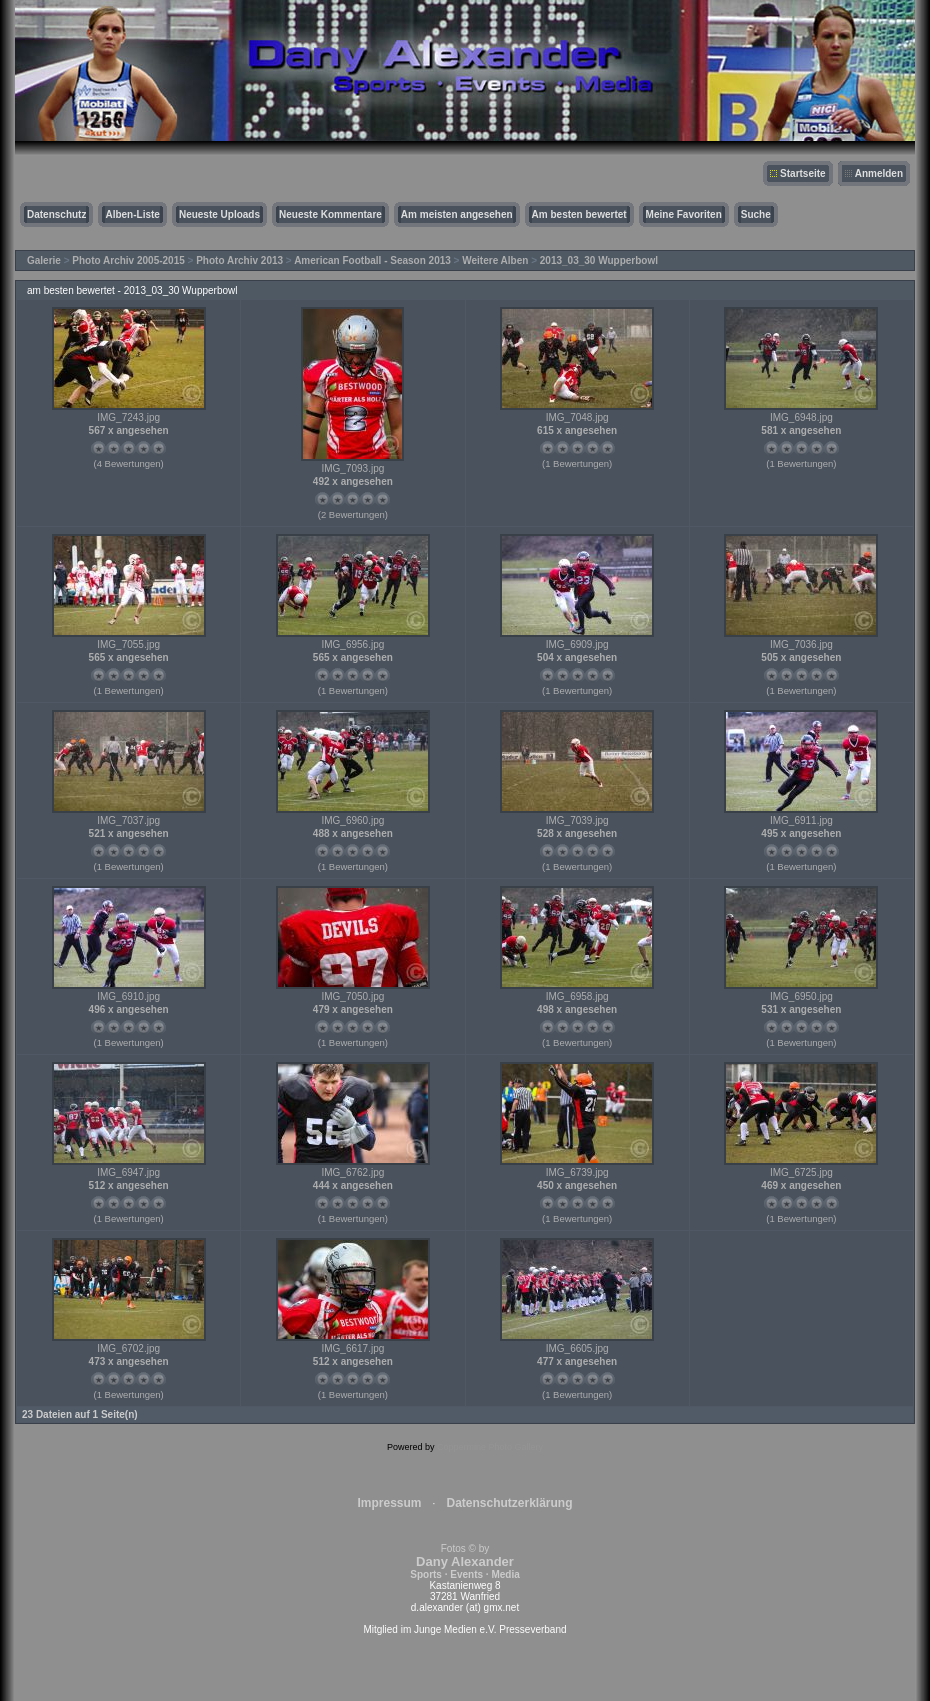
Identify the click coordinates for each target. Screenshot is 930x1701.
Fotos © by (464, 1561)
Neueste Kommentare (330, 214)
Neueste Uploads (219, 214)
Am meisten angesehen (457, 214)
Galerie (44, 260)
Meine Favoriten (684, 214)
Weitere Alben (495, 260)
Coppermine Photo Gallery (490, 1447)
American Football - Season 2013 (372, 260)
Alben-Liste (132, 214)
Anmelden (879, 173)
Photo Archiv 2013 (239, 260)
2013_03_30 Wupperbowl (599, 260)
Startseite (803, 173)
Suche (756, 214)
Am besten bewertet (579, 214)
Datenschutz (56, 214)
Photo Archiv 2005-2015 (128, 260)
